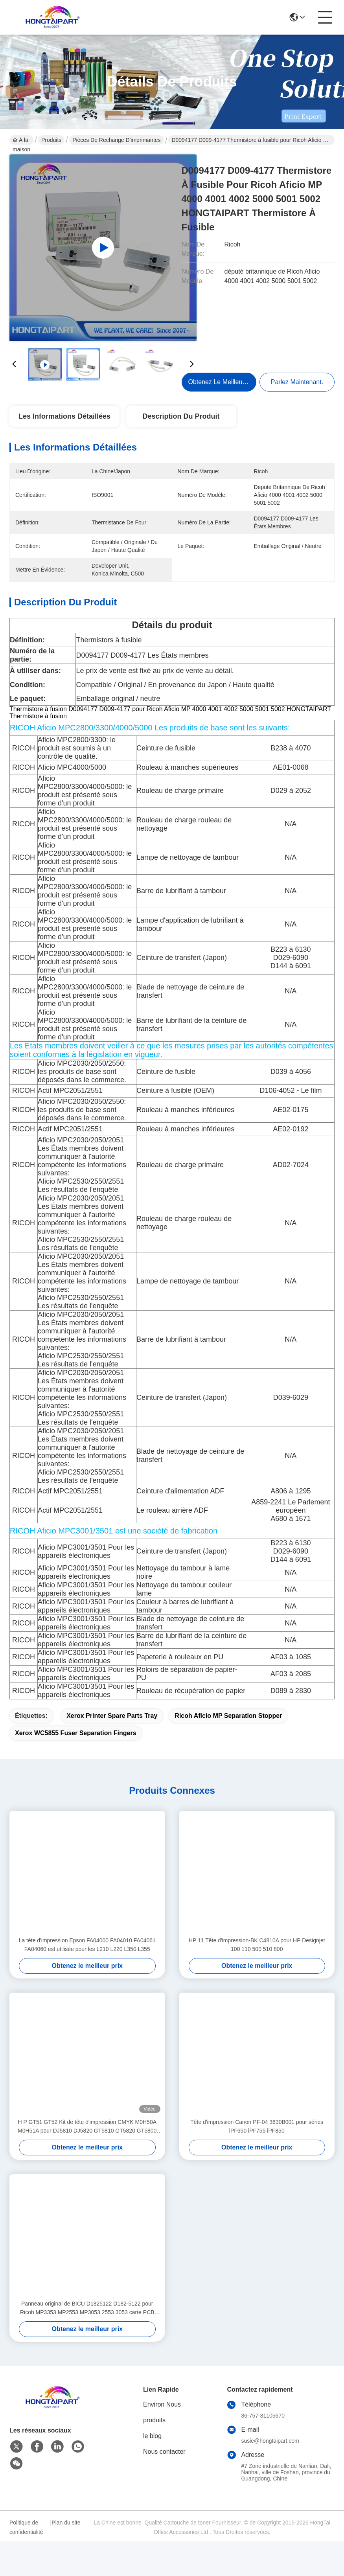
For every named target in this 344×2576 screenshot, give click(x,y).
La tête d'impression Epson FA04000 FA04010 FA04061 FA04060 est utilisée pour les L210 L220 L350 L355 (87, 1979)
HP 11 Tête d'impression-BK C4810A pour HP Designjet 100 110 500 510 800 (257, 1979)
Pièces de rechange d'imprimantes (116, 140)
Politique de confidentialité (26, 2562)
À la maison (21, 141)
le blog (152, 2470)
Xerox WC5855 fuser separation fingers (75, 1767)
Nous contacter (164, 2486)
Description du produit (181, 416)
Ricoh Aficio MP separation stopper (228, 1750)
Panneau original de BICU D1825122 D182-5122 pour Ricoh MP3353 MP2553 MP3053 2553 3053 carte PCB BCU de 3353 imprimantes (87, 2343)
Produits (51, 140)
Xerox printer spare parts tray (111, 1750)
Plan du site (66, 2557)
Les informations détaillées (64, 416)
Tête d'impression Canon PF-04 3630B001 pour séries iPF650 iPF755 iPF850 (256, 2160)
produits (154, 2454)
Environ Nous (162, 2439)
